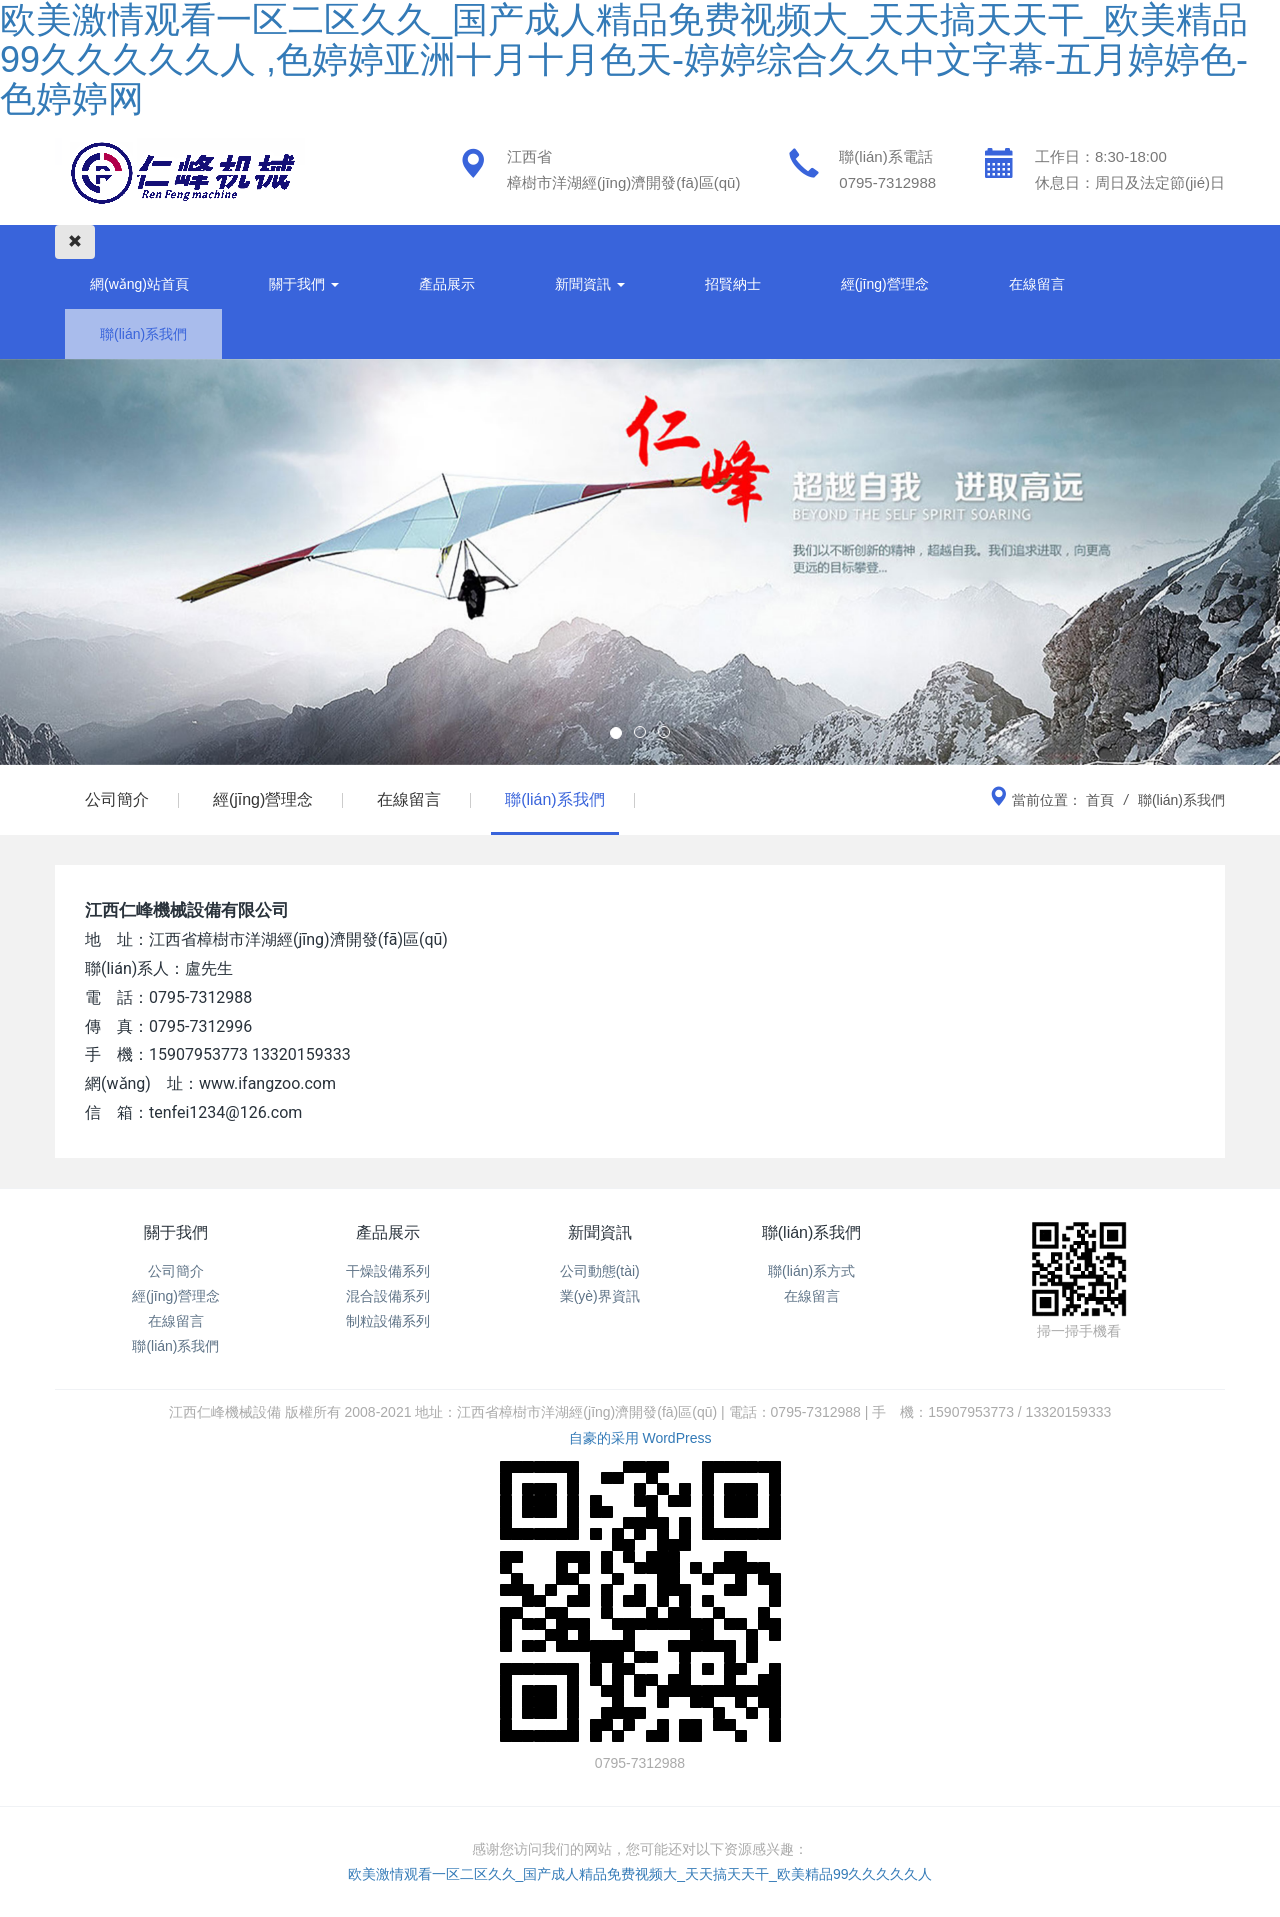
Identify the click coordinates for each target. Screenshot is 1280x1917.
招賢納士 (733, 284)
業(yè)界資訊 (600, 1296)
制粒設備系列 (388, 1321)
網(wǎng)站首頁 (139, 284)
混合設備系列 (388, 1296)
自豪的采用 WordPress (640, 1438)
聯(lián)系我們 (143, 334)
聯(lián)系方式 (811, 1271)
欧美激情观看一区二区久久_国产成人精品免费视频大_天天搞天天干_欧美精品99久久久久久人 (640, 1874)
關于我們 (304, 284)
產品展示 (447, 284)
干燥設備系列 (388, 1271)
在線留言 (1037, 284)
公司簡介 (117, 799)
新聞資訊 (590, 284)
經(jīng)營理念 (885, 284)
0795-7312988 (887, 182)
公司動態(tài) (600, 1271)
